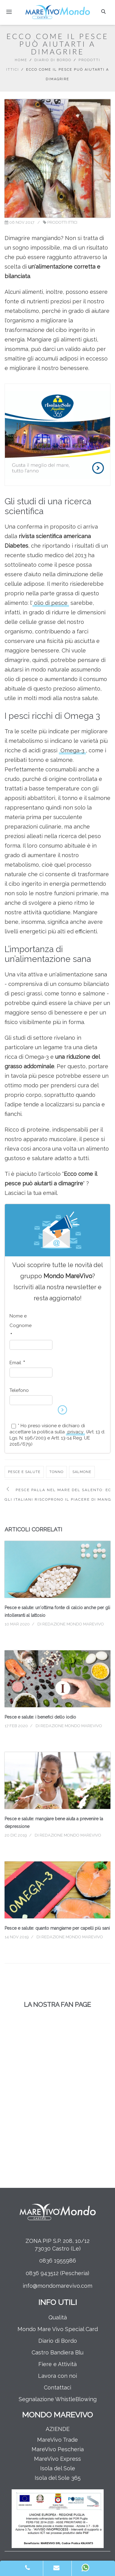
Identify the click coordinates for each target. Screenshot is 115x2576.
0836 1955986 (57, 2260)
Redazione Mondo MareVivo (73, 1624)
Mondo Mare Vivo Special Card (57, 2329)
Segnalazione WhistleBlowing (58, 2399)
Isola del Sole (57, 2468)
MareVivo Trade (57, 2439)
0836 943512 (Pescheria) (57, 2273)
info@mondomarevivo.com (57, 2286)
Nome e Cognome (21, 1325)
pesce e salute (24, 1472)
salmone (81, 1472)
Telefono (19, 1390)
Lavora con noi (57, 2376)
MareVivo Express (57, 2459)
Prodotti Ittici (62, 222)
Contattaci (57, 2387)
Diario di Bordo (52, 60)
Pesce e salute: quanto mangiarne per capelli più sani (57, 1928)
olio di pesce (50, 603)
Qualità (57, 2317)
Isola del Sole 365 (58, 2478)
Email (17, 1362)
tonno (56, 1472)
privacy (75, 1432)
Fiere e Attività (57, 2364)
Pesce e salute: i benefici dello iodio (40, 1717)
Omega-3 (72, 750)
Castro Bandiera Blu (57, 2352)
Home (21, 60)
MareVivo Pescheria (58, 2449)
